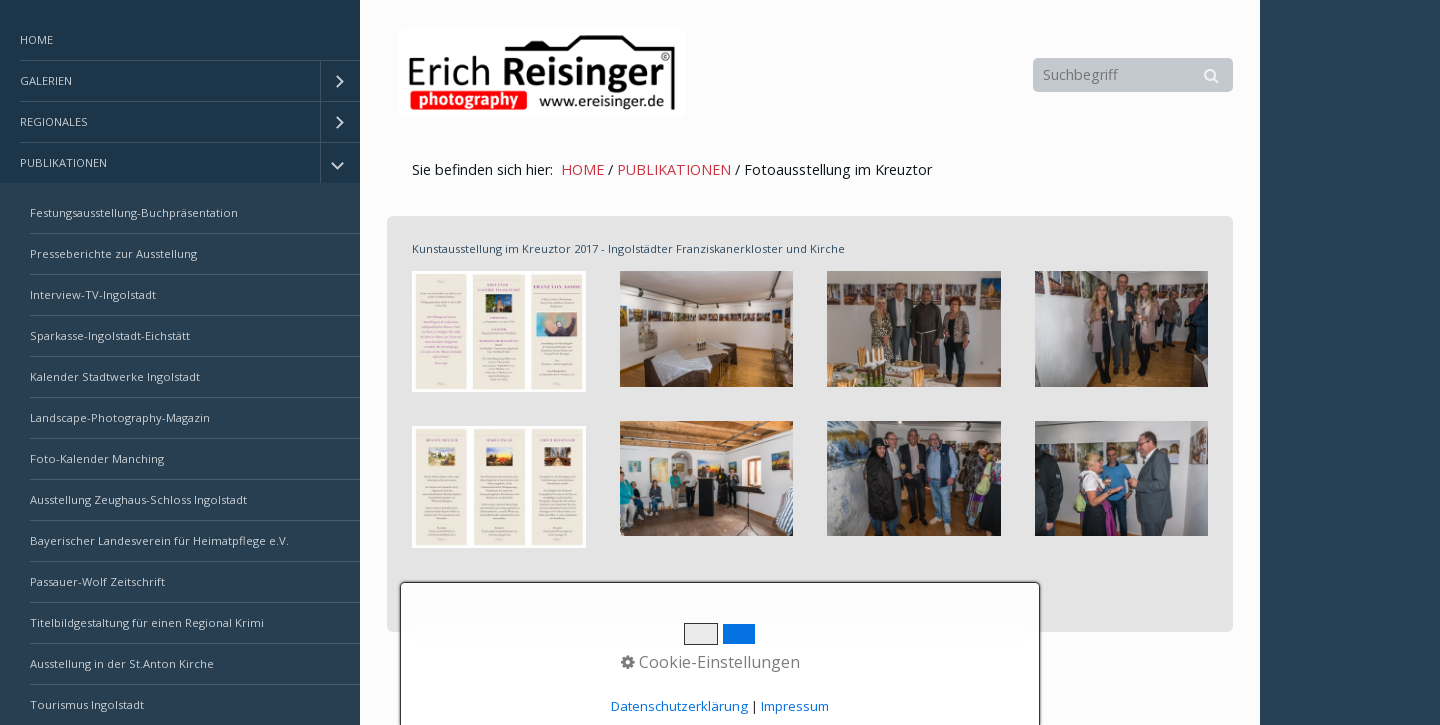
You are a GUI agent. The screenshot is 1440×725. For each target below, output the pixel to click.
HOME (36, 39)
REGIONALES (54, 121)
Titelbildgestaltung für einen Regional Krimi (147, 622)
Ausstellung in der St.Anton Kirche (122, 663)
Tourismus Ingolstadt (87, 704)
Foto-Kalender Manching (97, 458)
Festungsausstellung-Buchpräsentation (134, 212)
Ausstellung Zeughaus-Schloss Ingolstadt (138, 499)
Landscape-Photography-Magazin (120, 417)
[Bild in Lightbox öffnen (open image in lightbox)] (499, 331)
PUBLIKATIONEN (63, 162)
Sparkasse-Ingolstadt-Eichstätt (110, 335)
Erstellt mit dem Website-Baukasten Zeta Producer (731, 678)
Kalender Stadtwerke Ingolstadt (115, 376)
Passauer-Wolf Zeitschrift (97, 581)
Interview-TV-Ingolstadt (93, 294)
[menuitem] (180, 40)
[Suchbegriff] (1133, 75)
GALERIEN (46, 80)
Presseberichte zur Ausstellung (113, 253)
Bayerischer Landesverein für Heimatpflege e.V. (159, 540)
